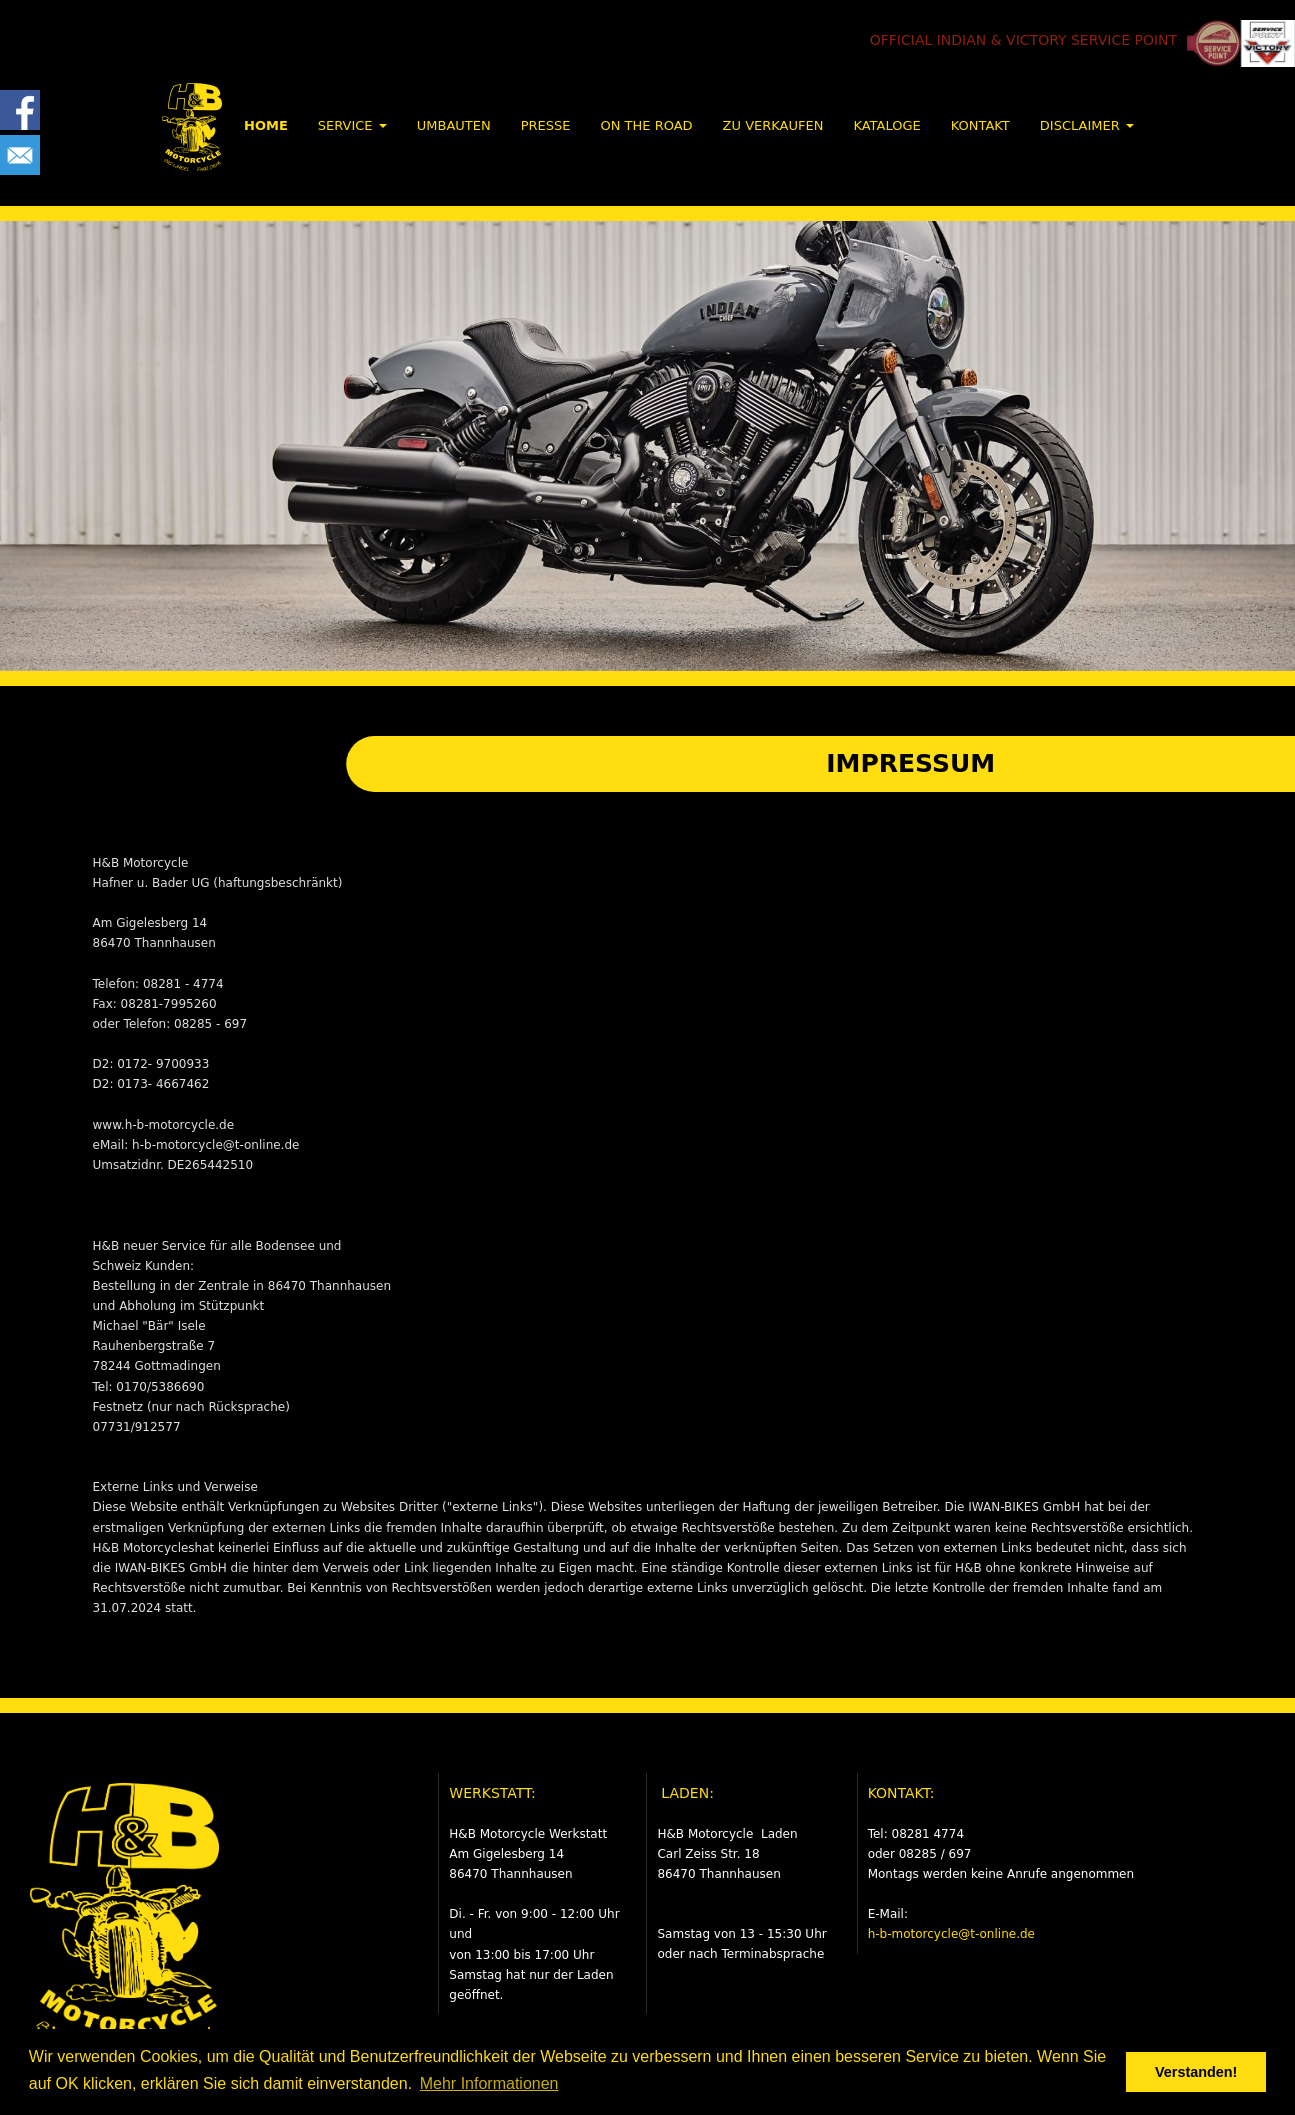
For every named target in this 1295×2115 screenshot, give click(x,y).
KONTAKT (980, 125)
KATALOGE (886, 125)
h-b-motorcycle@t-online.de (951, 1934)
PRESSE (546, 125)
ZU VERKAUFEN (773, 125)
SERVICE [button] (352, 125)
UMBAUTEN (454, 125)
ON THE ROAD (646, 125)
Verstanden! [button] (1196, 2072)
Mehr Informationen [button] (489, 2083)
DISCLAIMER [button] (1087, 125)
